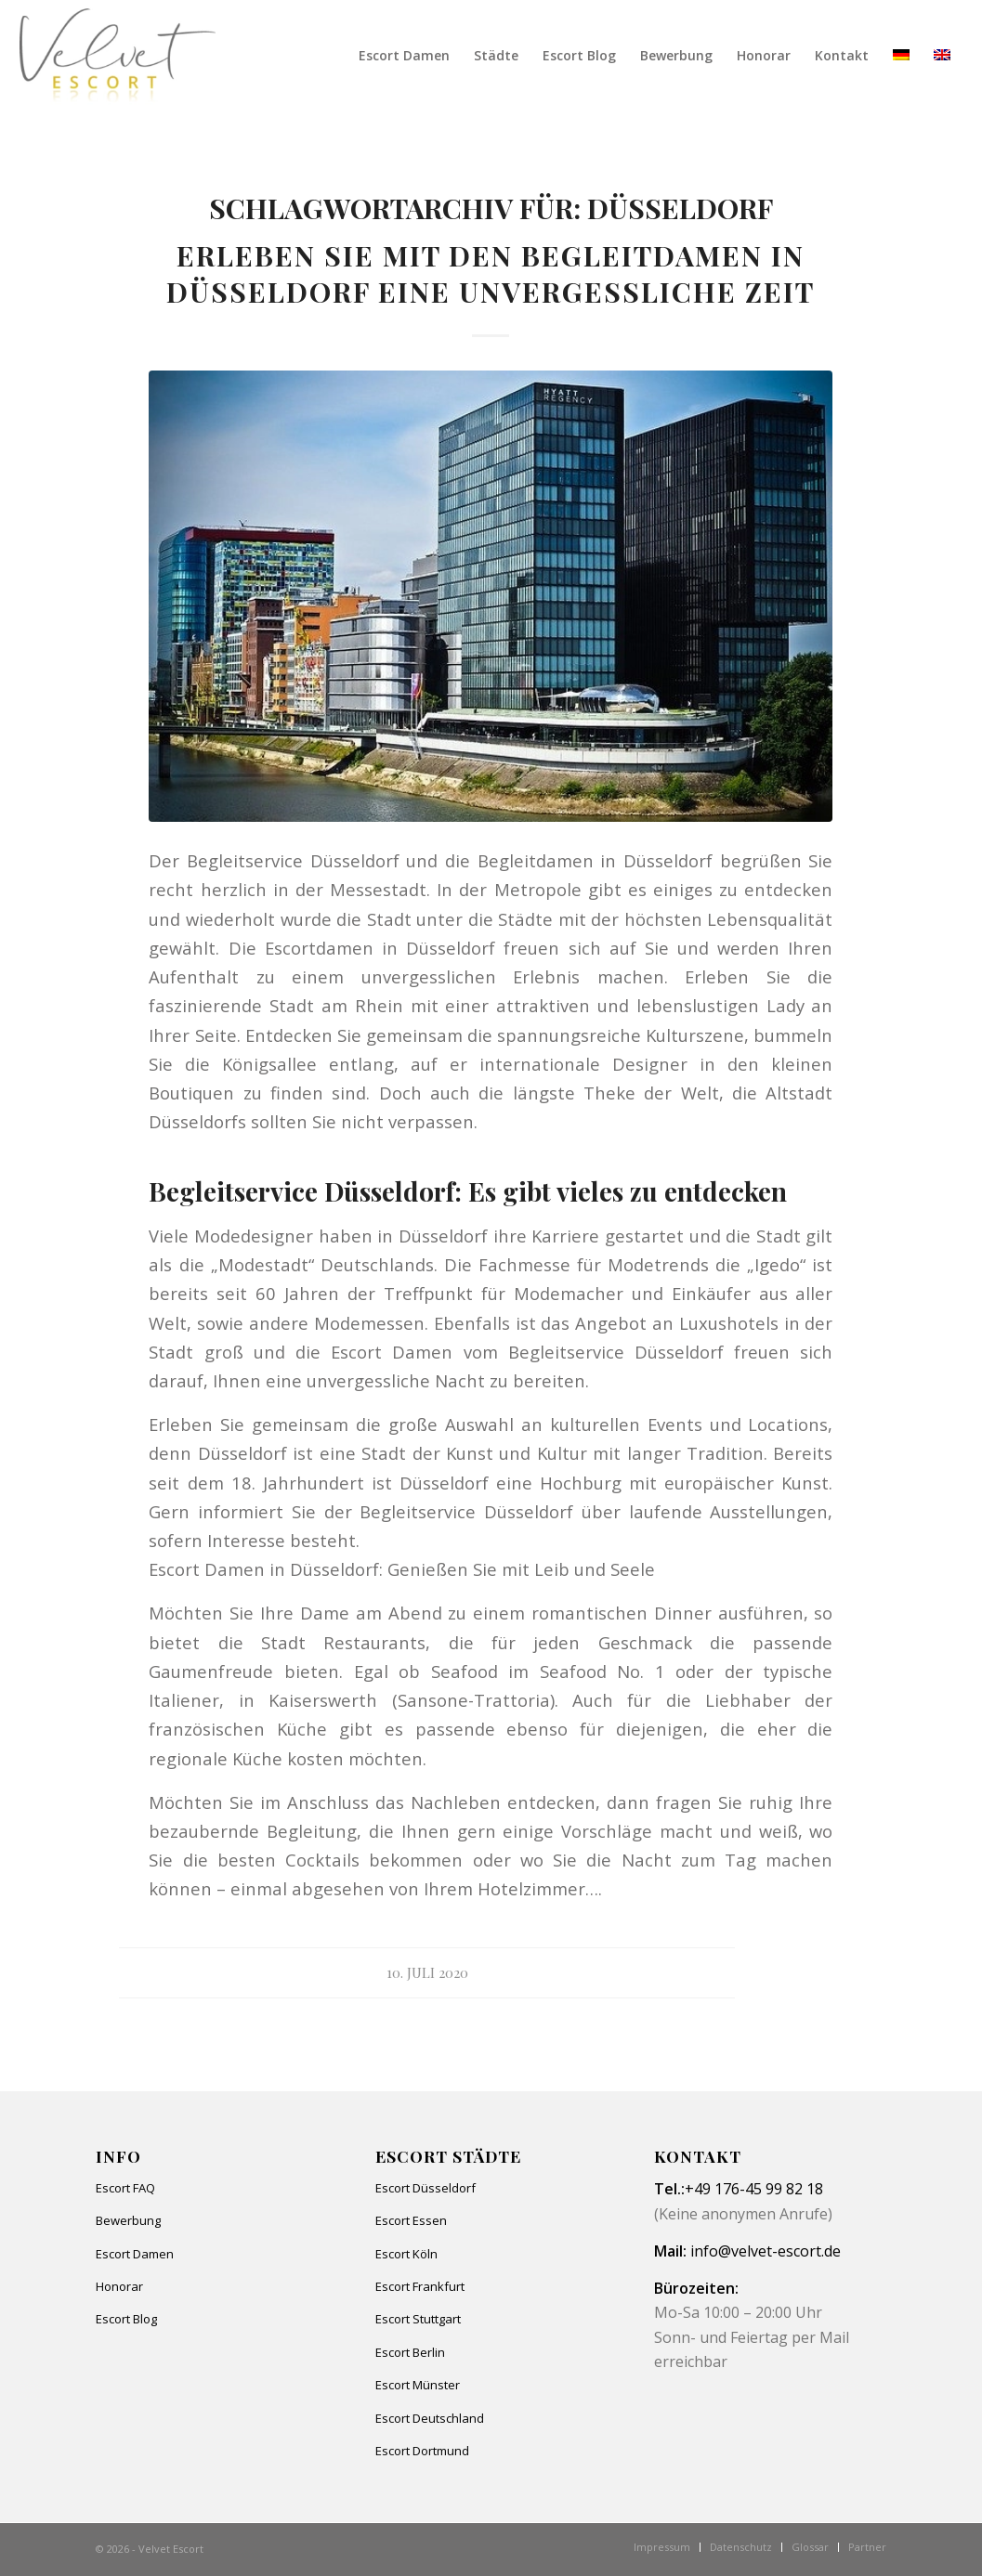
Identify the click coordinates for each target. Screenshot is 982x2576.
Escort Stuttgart (418, 2318)
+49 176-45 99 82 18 (754, 2189)
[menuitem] (404, 55)
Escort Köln (406, 2253)
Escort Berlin (410, 2352)
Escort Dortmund (422, 2450)
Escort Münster (417, 2384)
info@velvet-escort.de (765, 2251)
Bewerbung (128, 2220)
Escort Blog (126, 2318)
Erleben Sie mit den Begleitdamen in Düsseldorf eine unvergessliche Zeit (490, 273)
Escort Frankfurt (420, 2286)
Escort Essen (411, 2220)
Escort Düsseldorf (425, 2187)
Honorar (119, 2286)
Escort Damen (135, 2253)
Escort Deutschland (429, 2418)
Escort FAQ (125, 2187)
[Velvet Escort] (118, 55)
